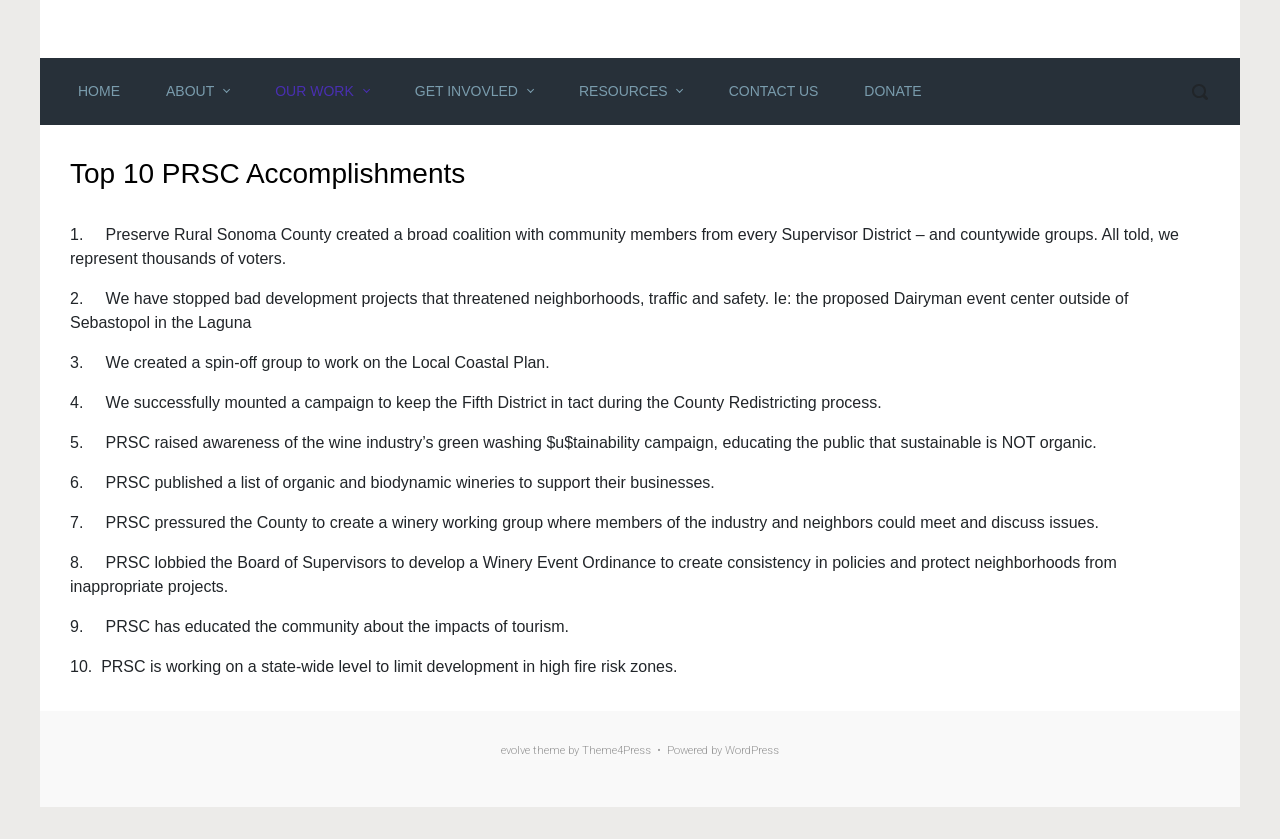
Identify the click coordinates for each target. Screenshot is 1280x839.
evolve (515, 750)
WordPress (752, 750)
